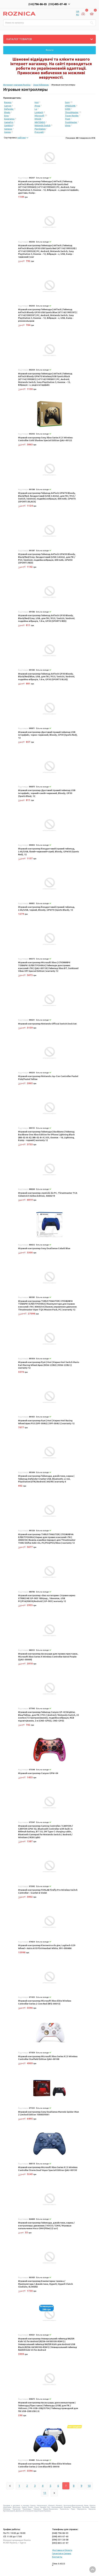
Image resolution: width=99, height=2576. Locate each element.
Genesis (8, 129)
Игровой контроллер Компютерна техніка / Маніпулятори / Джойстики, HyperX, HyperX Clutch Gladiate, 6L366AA (45, 2284)
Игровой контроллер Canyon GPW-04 (38, 1773)
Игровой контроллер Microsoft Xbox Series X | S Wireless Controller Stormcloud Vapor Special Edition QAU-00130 (47, 2168)
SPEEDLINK (70, 105)
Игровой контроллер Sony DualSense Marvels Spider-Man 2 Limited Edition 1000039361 (48, 2113)
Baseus (7, 102)
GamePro (8, 122)
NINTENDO (40, 122)
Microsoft (39, 115)
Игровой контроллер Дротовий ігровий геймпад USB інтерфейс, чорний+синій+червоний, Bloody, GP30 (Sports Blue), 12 (46, 793)
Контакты (57, 2556)
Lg (36, 109)
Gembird (8, 125)
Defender (9, 109)
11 (44, 2492)
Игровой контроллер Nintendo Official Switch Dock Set (47, 1023)
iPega (37, 105)
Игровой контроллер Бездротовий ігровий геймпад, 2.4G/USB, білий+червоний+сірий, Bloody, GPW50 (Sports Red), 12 (48, 851)
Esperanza (9, 119)
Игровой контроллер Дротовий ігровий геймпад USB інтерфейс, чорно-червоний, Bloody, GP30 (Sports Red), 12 (47, 735)
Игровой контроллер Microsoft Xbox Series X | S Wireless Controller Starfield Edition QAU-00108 (47, 2058)
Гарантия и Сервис (61, 2553)
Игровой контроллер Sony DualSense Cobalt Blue (44, 1248)
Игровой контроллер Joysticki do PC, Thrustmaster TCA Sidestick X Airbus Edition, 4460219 (47, 1194)
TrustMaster (71, 122)
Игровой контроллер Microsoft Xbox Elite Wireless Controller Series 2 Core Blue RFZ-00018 (44, 2465)
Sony (67, 102)
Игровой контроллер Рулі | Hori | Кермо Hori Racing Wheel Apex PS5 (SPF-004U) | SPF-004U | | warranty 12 (46, 1422)
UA (77, 11)
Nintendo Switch (42, 125)
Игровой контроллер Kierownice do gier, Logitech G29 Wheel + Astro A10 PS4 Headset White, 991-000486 (46, 1946)
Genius (7, 132)
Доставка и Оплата (62, 2550)
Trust (67, 119)
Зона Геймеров (41, 84)
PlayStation (40, 129)
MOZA (38, 119)
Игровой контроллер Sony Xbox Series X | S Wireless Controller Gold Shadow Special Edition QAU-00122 (45, 439)
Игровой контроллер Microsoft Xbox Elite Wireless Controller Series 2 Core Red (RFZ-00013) (44, 2002)
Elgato (7, 112)
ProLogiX (39, 132)
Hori (37, 102)
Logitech (39, 112)
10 (89, 2485)
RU (77, 14)
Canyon (7, 105)
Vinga (67, 125)
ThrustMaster (71, 112)
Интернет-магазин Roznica (16, 84)
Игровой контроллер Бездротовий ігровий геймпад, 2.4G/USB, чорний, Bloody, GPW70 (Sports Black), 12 (46, 908)
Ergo (6, 115)
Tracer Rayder (72, 115)
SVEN (67, 109)
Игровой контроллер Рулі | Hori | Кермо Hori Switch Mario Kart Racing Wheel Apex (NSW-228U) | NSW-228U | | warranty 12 (48, 1365)
